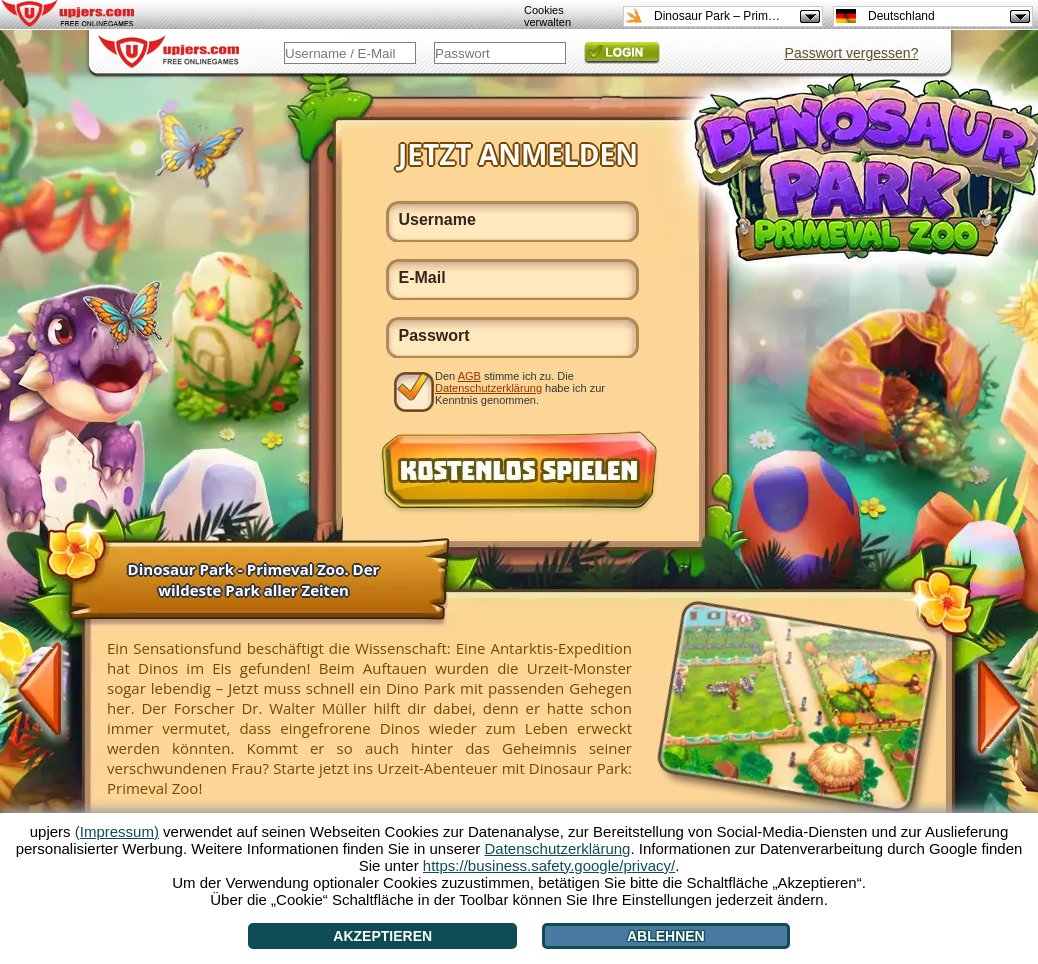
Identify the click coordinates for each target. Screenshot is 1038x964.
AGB (469, 376)
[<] (51, 691)
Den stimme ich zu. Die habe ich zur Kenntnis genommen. (520, 387)
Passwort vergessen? (852, 53)
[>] (988, 705)
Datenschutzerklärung (488, 388)
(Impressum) (117, 831)
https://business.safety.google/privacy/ (549, 865)
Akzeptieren (382, 936)
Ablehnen (666, 936)
